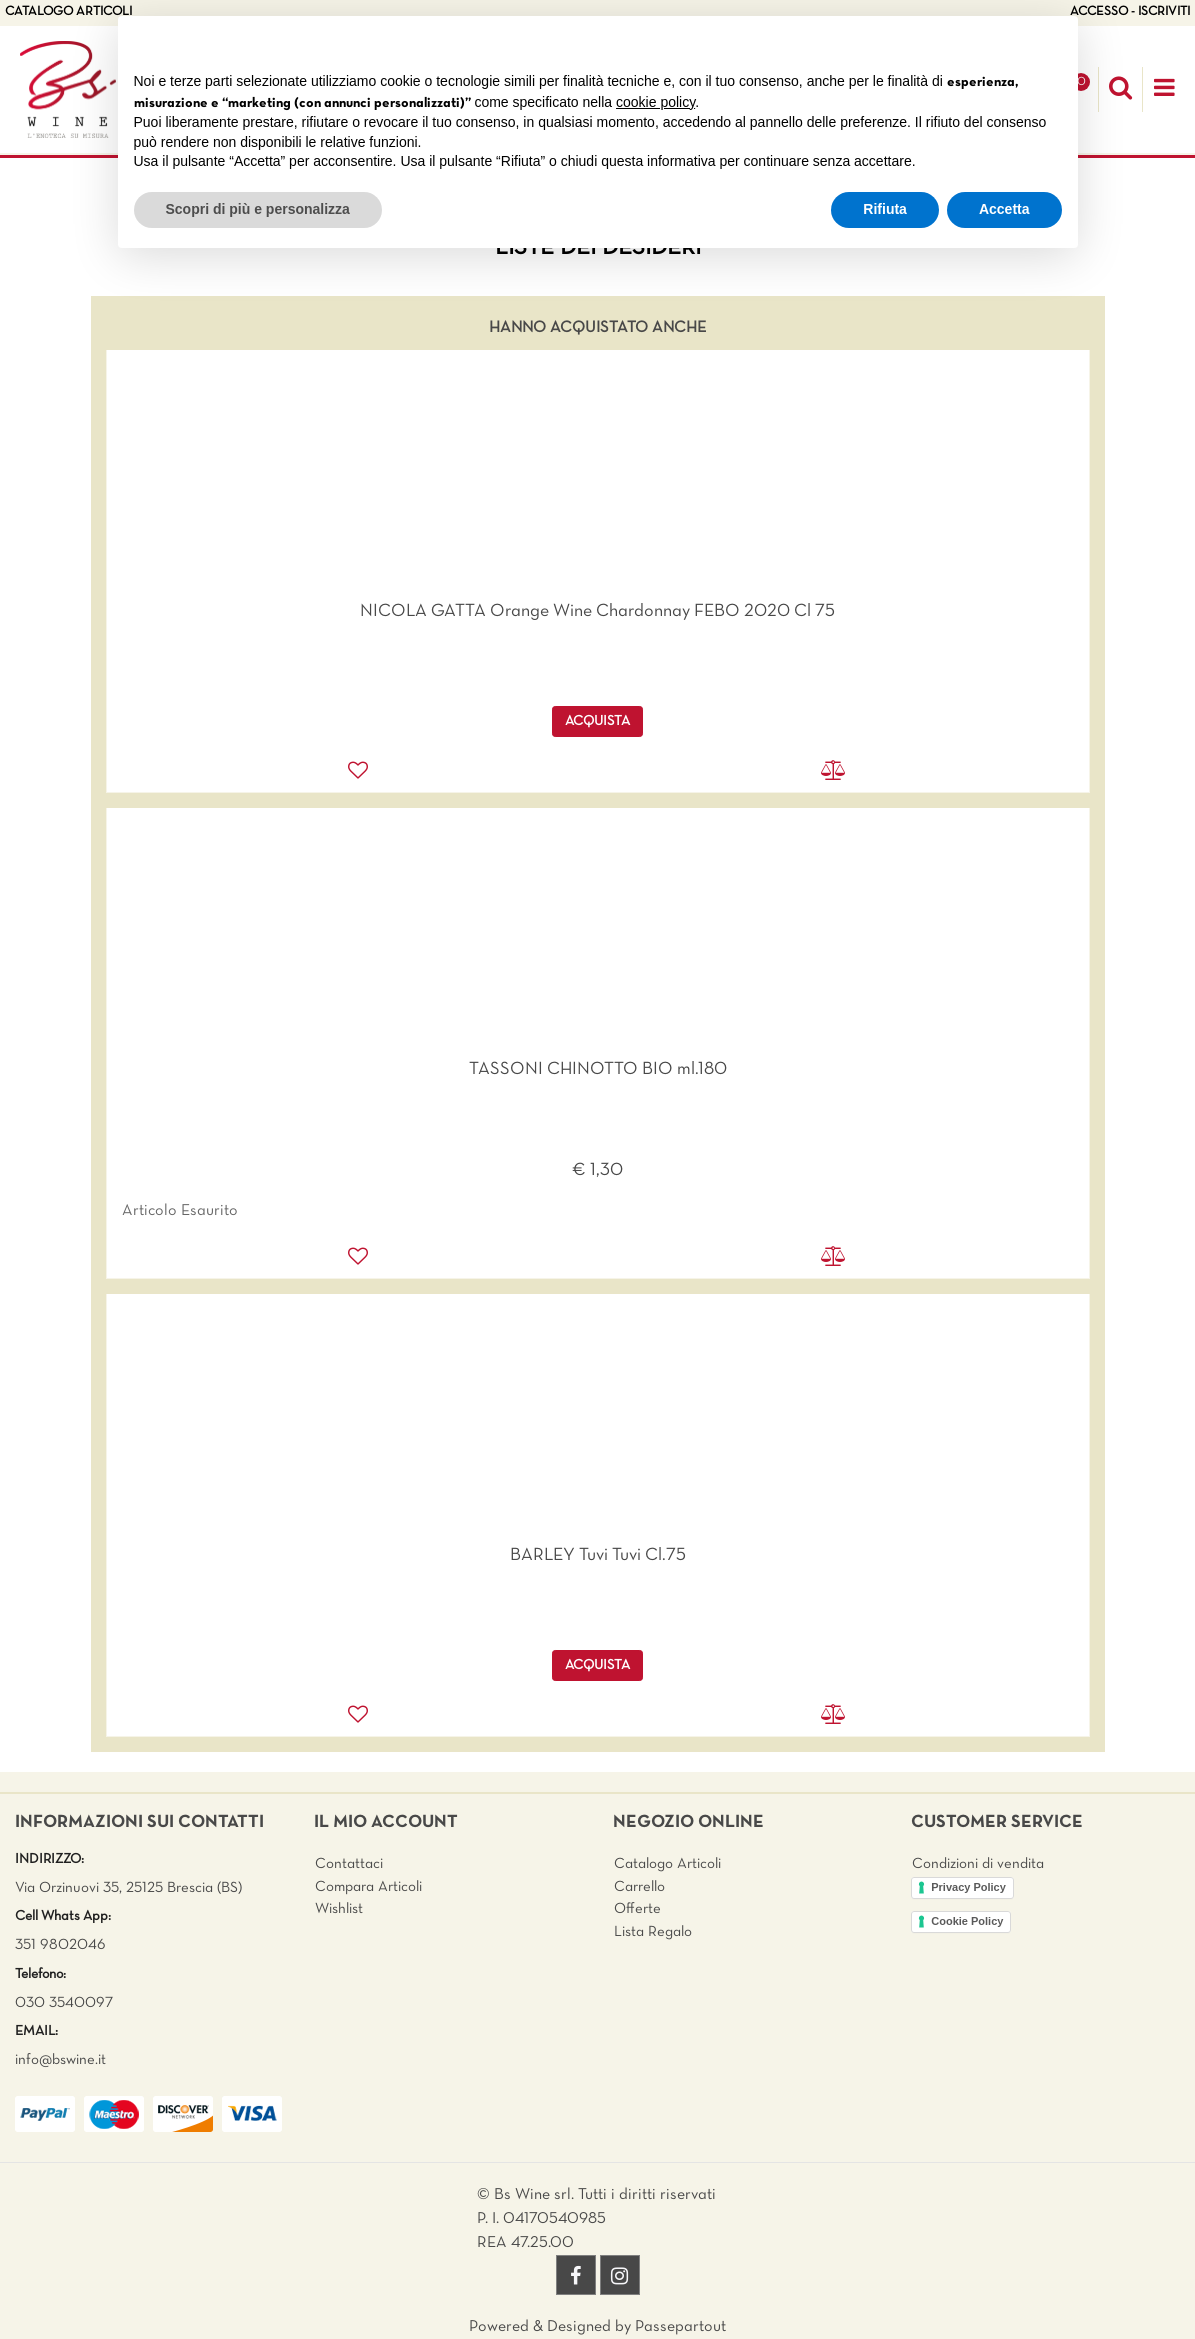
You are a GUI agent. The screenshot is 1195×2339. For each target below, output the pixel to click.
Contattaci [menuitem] (349, 1864)
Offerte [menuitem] (637, 1909)
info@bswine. (56, 2060)
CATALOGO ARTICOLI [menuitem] (68, 12)
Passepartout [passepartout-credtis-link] (680, 2327)
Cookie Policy (967, 1921)
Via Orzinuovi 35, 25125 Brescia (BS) (128, 1888)
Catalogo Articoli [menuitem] (667, 1864)
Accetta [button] (1004, 209)
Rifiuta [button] (885, 209)
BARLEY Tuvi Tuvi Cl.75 (598, 1555)
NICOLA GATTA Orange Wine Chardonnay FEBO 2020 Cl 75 (597, 611)
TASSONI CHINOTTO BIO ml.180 (598, 1069)
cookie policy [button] (655, 102)
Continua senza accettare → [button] (968, 41)
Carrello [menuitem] (639, 1887)
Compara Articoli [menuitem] (368, 1887)
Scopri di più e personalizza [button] (258, 209)
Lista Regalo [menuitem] (653, 1932)
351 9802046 (60, 1945)
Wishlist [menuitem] (339, 1909)
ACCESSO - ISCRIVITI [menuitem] (1130, 12)
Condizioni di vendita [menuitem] (978, 1864)
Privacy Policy (968, 1887)
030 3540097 (64, 2003)
